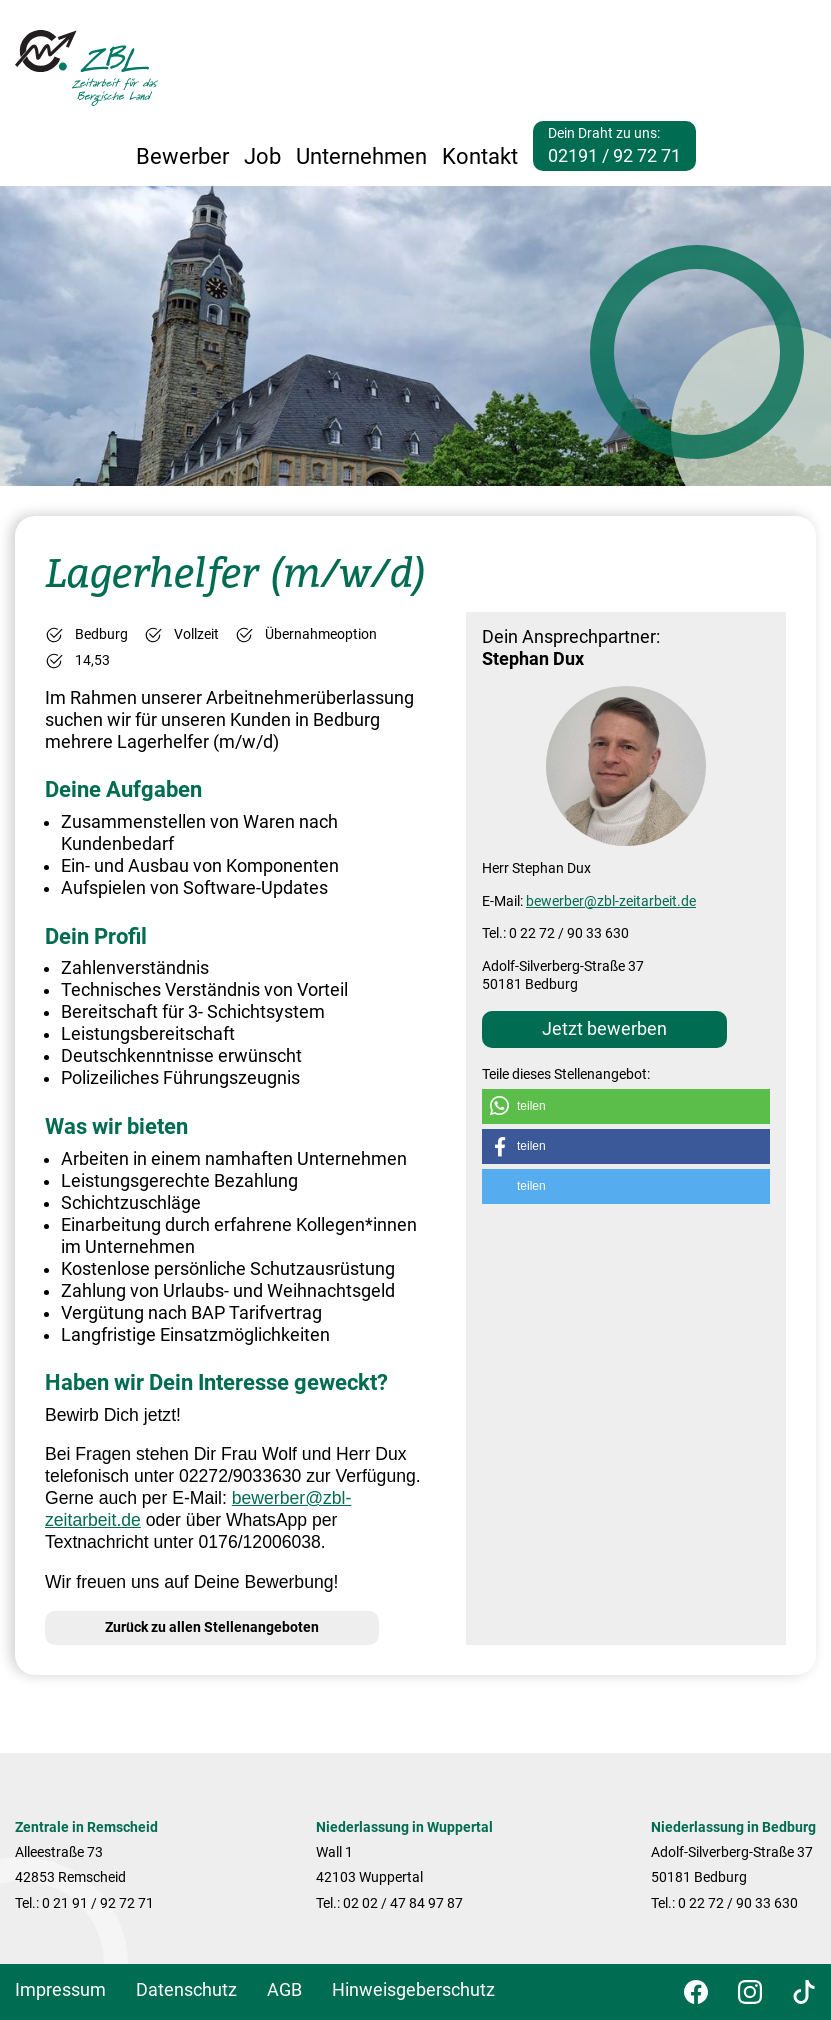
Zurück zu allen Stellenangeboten (212, 1627)
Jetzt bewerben (604, 1029)
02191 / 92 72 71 (614, 156)
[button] (626, 1106)
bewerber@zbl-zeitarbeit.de (611, 901)
